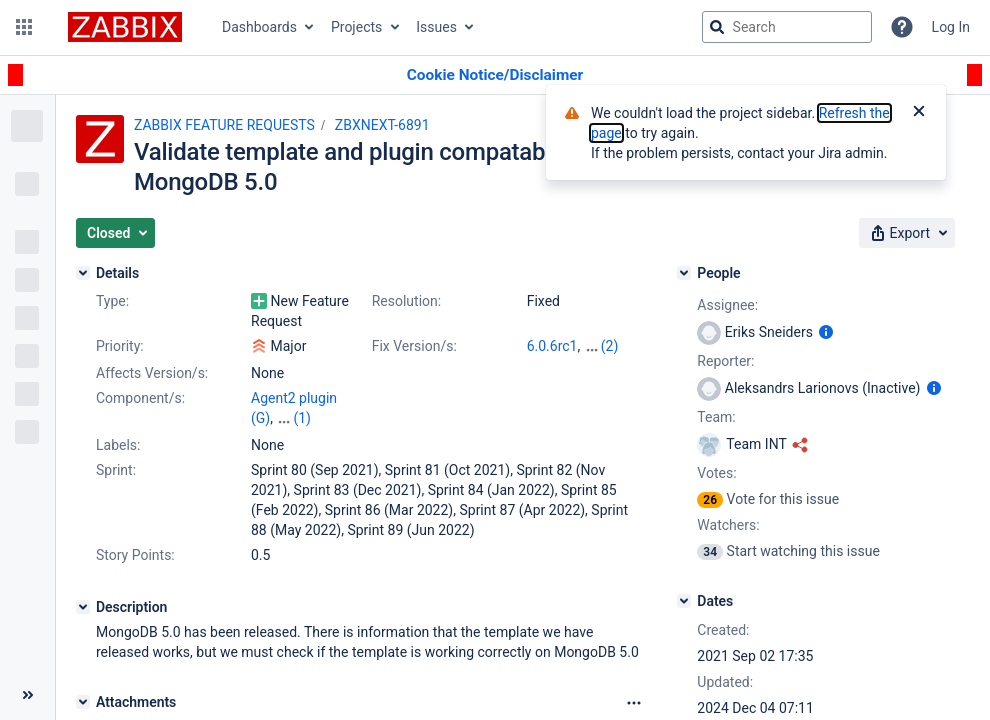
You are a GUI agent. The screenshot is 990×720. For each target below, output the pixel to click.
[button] (24, 27)
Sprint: (116, 470)
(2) (610, 346)
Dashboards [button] (259, 27)
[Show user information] (826, 332)
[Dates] (684, 601)
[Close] (919, 113)
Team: (716, 417)
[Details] (83, 273)
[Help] (902, 27)
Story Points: (135, 555)
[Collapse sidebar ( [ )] (27, 695)
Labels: (118, 445)
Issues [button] (436, 27)
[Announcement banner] (495, 75)
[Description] (83, 607)
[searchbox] (787, 27)
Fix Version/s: (414, 346)
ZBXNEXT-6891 (382, 125)
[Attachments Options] (634, 703)
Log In (951, 27)
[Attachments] (83, 702)
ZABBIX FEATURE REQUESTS (224, 125)
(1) (302, 418)
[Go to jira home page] (125, 27)
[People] (684, 273)
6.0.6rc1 (552, 346)
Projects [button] (356, 27)
